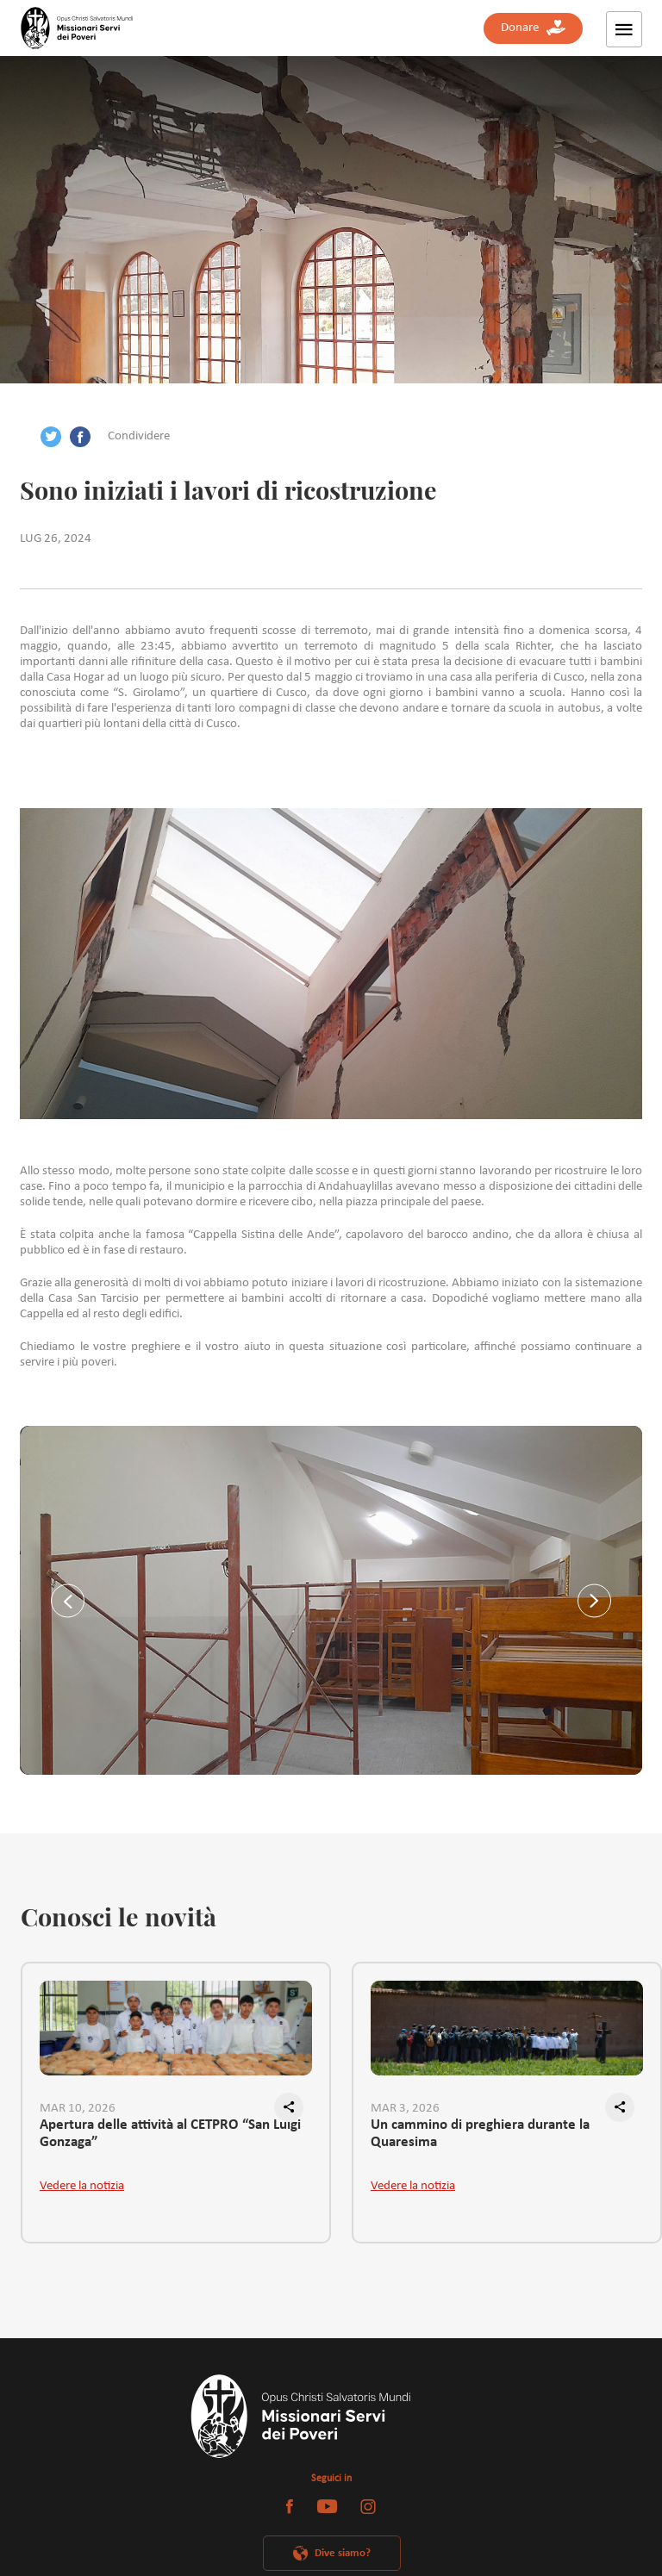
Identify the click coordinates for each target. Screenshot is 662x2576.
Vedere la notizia (82, 2186)
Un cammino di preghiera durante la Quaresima (480, 2134)
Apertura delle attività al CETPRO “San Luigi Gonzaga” (170, 2134)
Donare (533, 28)
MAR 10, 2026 (78, 2108)
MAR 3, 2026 (405, 2108)
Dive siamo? (343, 2553)
